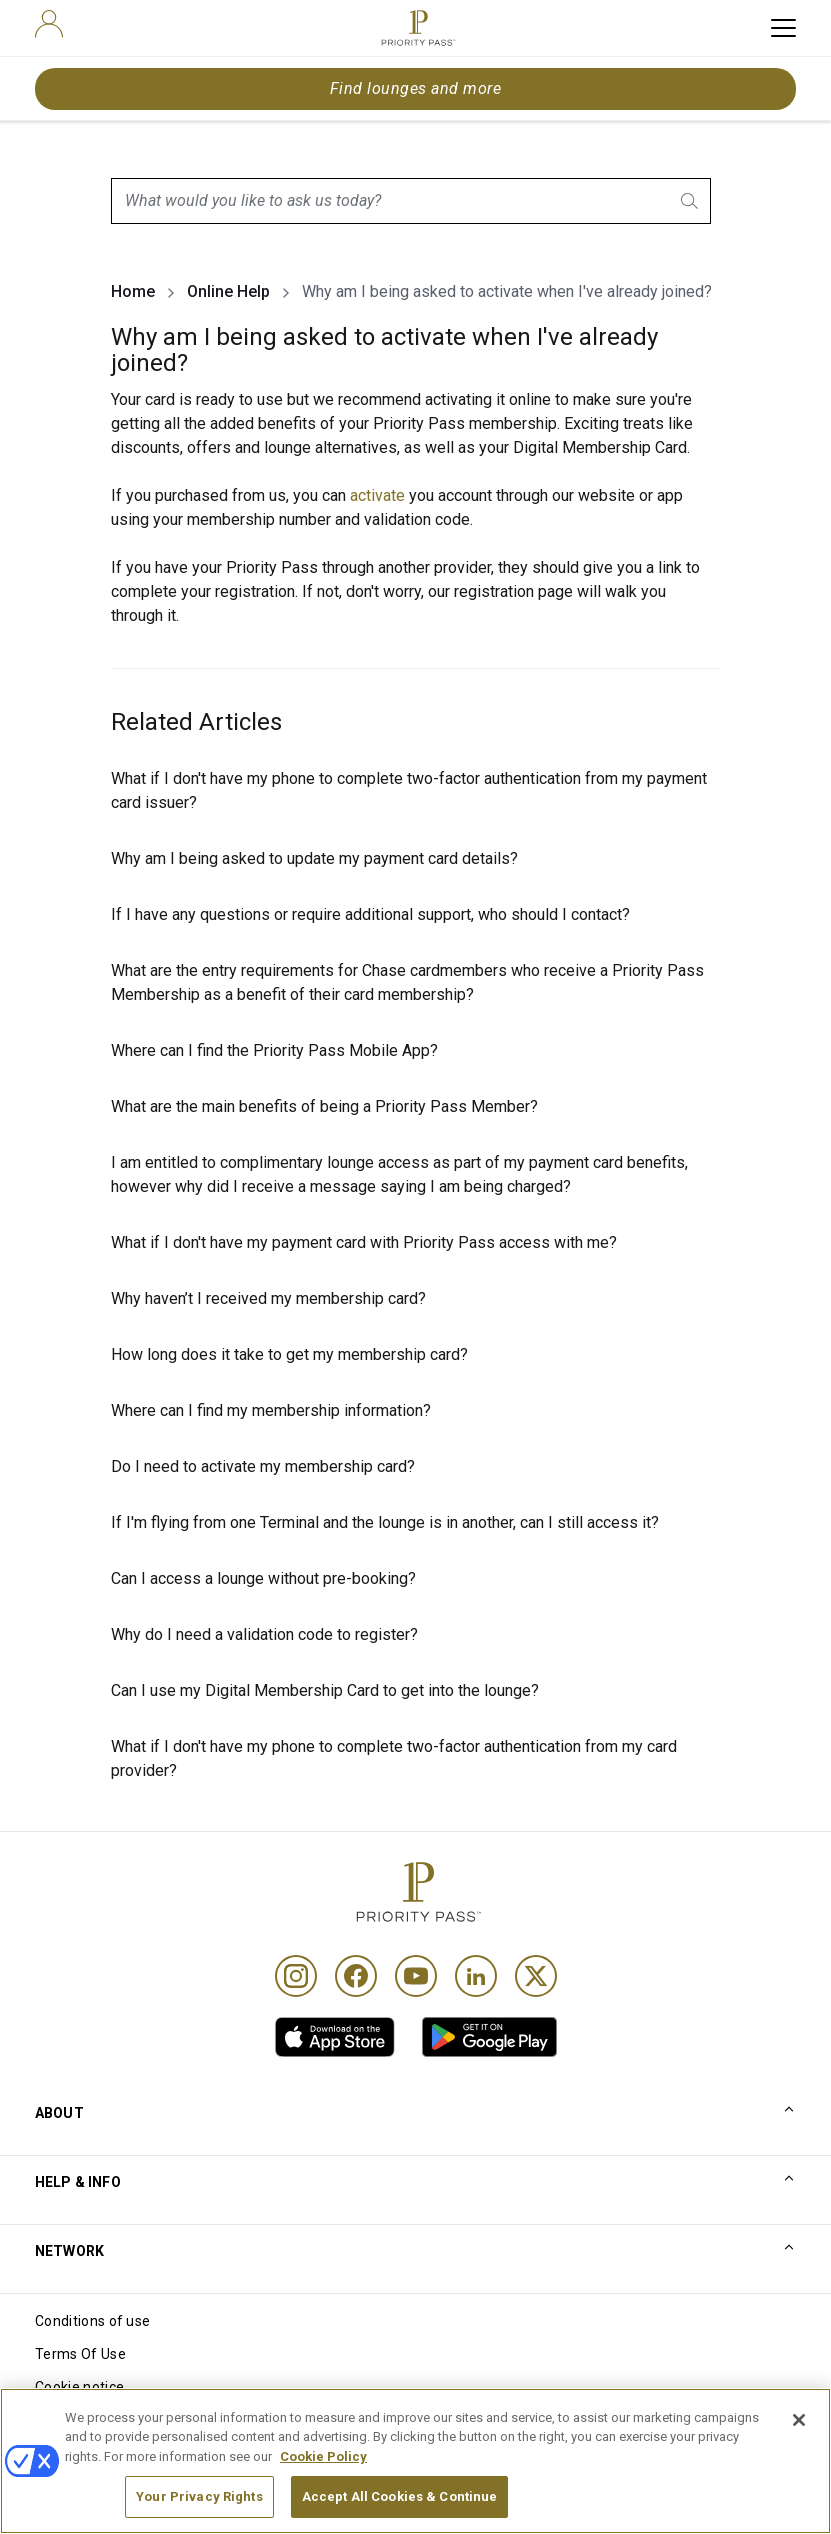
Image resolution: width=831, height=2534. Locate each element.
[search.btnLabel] (691, 201)
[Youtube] (416, 1976)
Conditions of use (92, 2321)
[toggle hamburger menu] (783, 28)
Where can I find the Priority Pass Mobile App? (274, 1050)
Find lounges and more (415, 88)
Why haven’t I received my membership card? (268, 1298)
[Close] (799, 2455)
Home (133, 291)
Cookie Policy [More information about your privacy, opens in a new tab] (323, 2491)
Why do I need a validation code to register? (264, 1634)
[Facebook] (356, 1976)
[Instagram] (296, 1976)
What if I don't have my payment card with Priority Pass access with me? (364, 1242)
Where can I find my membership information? (271, 1410)
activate (379, 495)
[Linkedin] (476, 1976)
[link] (335, 2037)
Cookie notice (79, 2387)
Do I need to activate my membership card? (263, 1466)
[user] (49, 24)
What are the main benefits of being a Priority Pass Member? (324, 1106)
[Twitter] (536, 1976)
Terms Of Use (80, 2354)
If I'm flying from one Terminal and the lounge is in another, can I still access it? (385, 1522)
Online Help (228, 291)
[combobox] (411, 201)
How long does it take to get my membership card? (289, 1354)
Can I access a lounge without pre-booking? (263, 1578)
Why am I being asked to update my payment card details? (314, 858)
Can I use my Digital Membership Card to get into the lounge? (325, 1690)
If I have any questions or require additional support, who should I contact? (370, 914)
